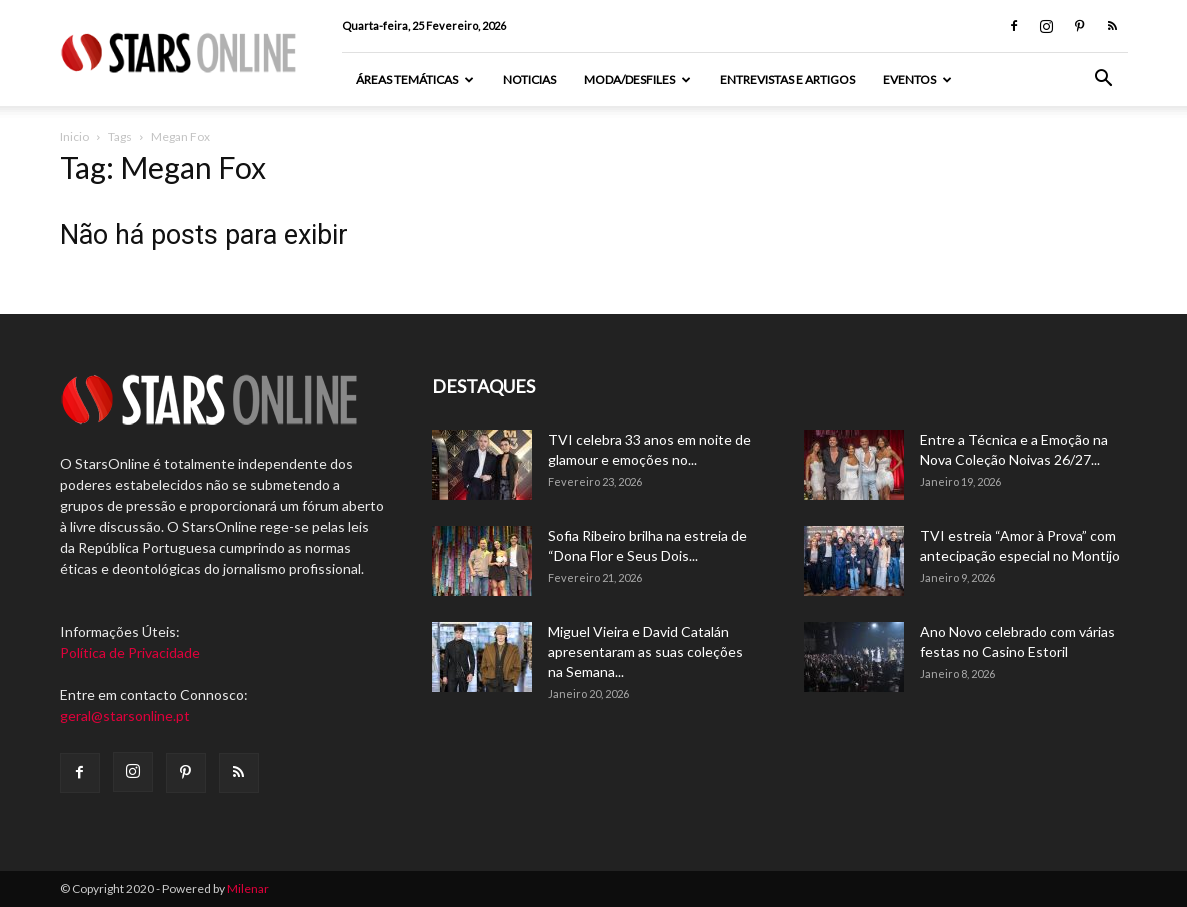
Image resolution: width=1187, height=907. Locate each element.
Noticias (529, 79)
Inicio (74, 136)
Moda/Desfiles (637, 79)
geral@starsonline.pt (125, 715)
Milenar (248, 888)
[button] (1104, 80)
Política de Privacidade (130, 652)
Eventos (917, 79)
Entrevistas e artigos (787, 79)
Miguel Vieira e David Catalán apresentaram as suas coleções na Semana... (645, 651)
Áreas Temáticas (415, 79)
